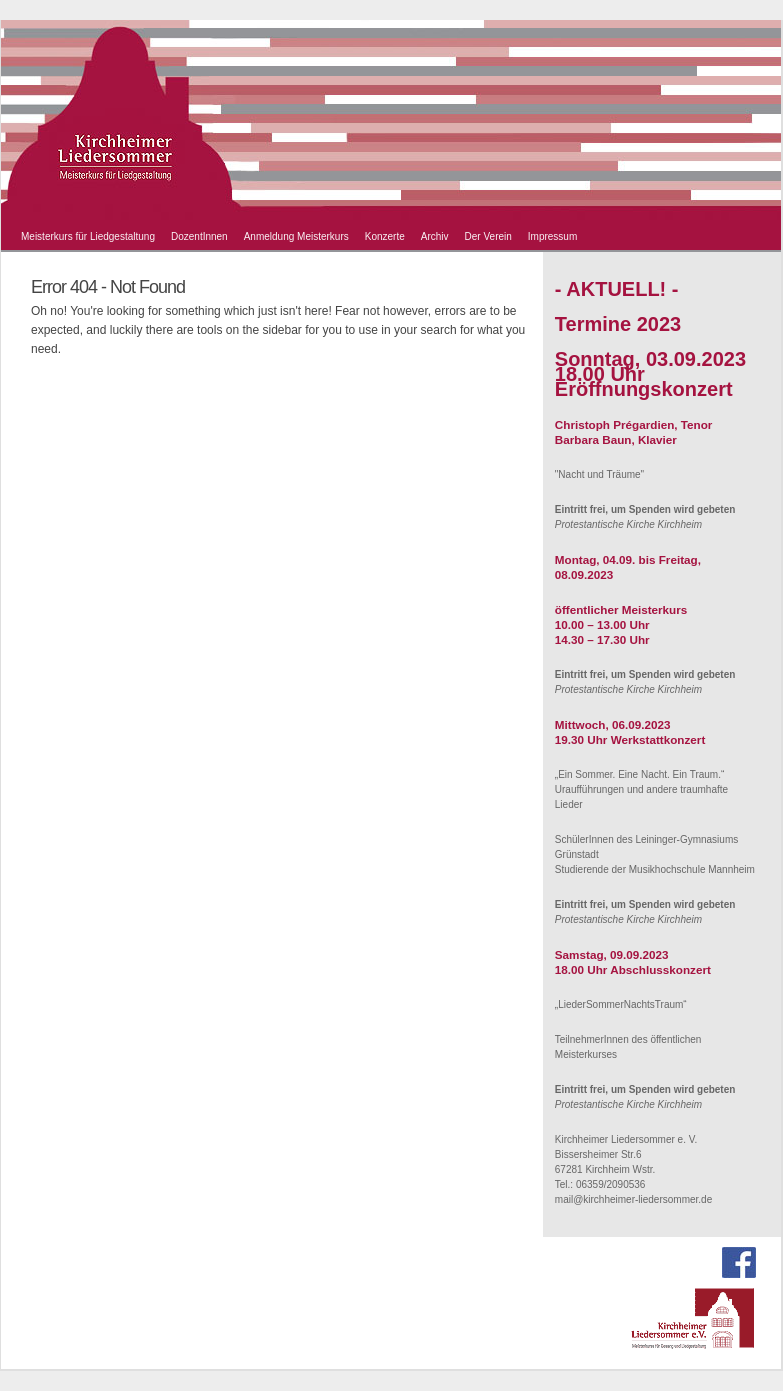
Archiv (435, 236)
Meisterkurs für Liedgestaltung (88, 236)
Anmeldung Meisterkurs (296, 236)
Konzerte (385, 236)
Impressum (552, 236)
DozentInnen (199, 236)
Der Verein (488, 236)
